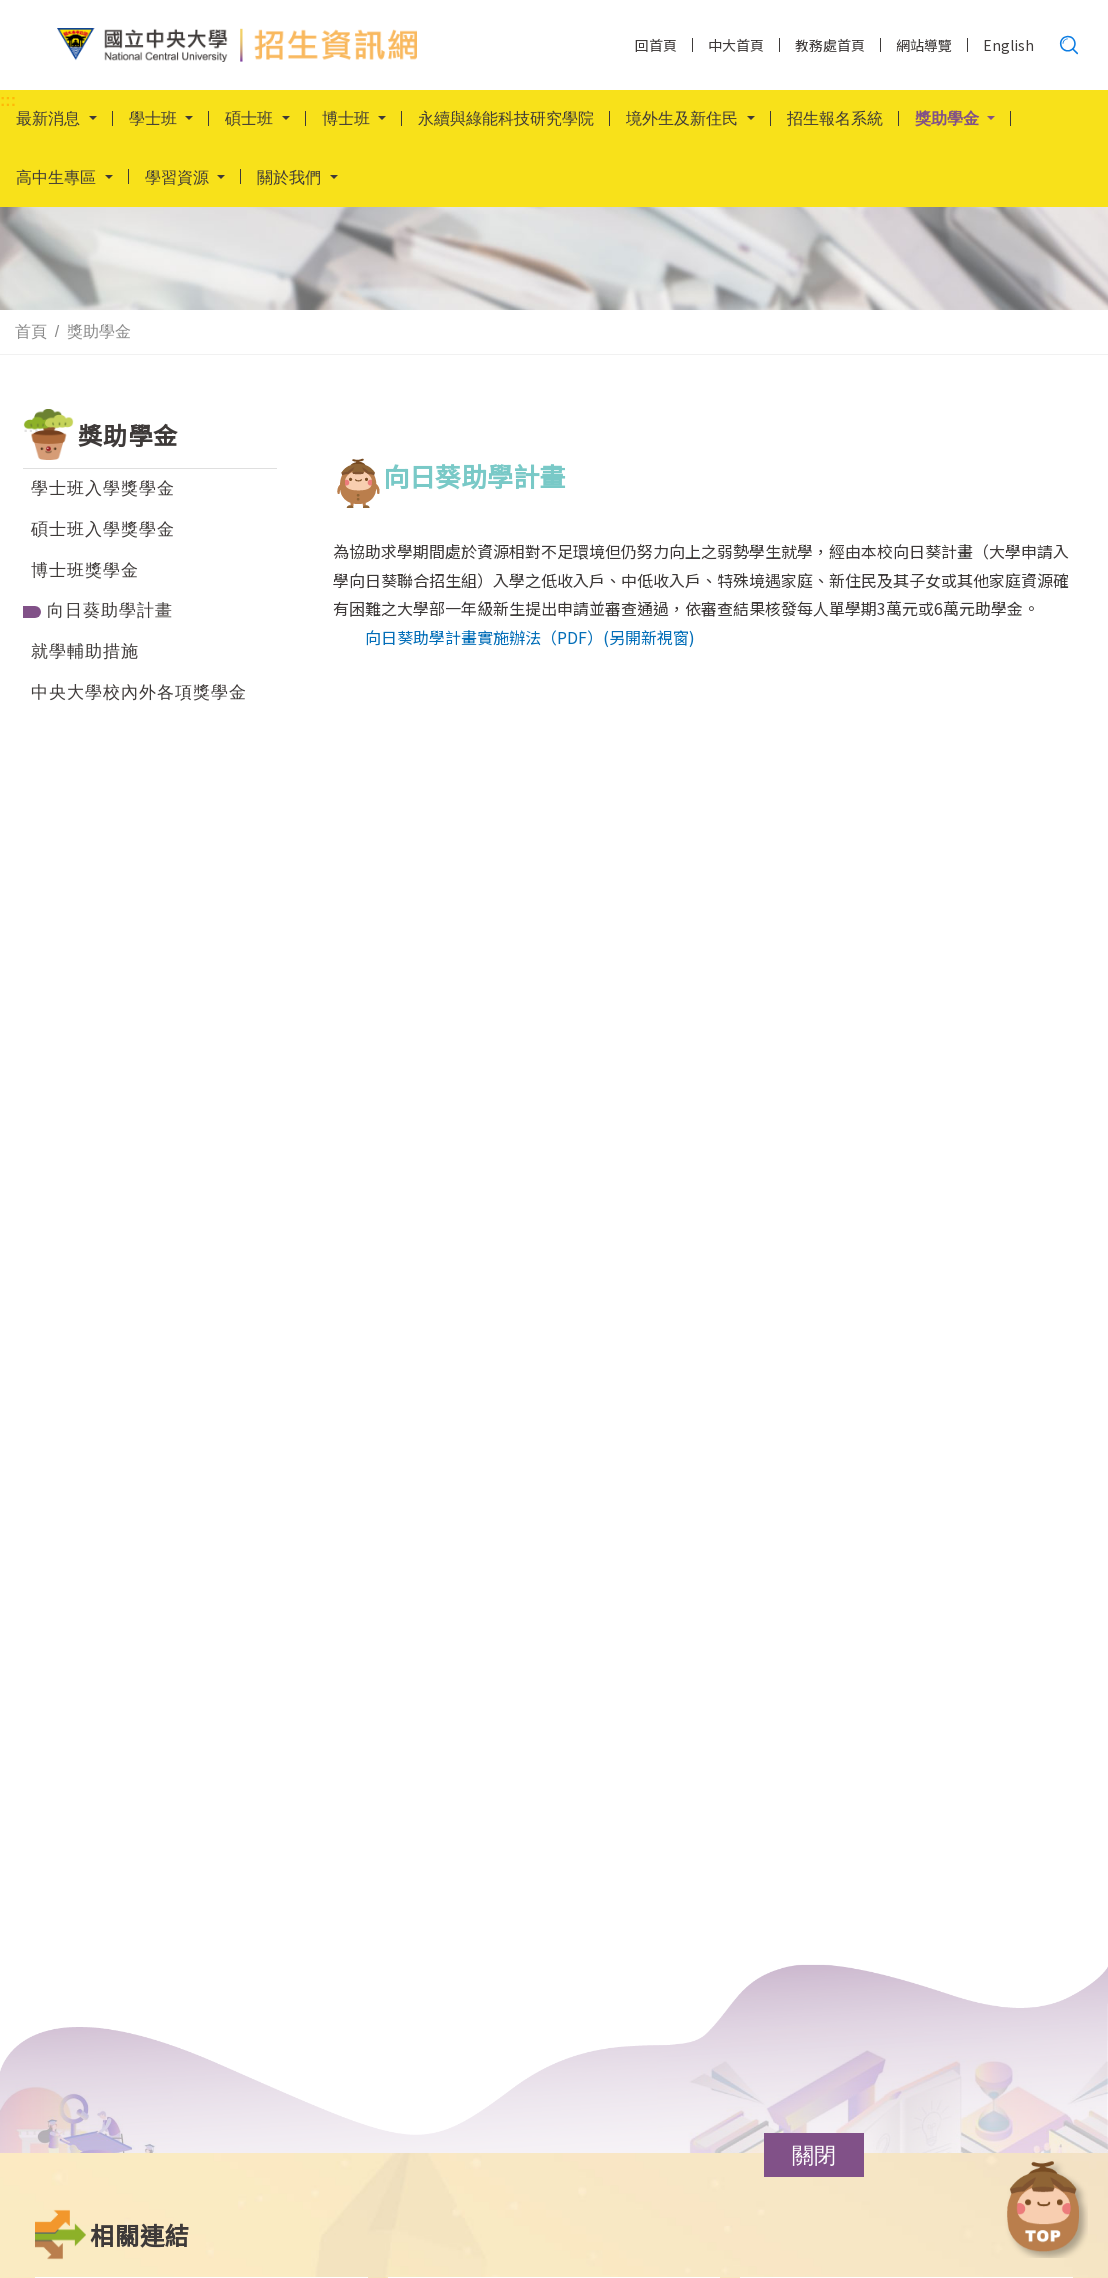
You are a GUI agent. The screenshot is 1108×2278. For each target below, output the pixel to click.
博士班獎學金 (85, 570)
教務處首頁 (830, 45)
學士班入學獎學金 (103, 488)
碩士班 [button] (251, 119)
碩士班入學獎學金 (103, 529)
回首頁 (656, 45)
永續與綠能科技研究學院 (506, 119)
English (1008, 45)
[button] (814, 2155)
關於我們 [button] (291, 179)
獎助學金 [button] (949, 119)
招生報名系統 (835, 119)
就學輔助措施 (85, 651)
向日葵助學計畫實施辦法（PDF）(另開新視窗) (530, 637)
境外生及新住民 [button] (684, 119)
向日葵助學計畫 (110, 610)
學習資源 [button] (179, 179)
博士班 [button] (348, 119)
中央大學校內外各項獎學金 (139, 692)
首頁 (31, 332)
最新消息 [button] (50, 119)
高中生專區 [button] (58, 179)
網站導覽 (924, 45)
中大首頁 (736, 45)
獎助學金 (99, 332)
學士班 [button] (155, 119)
